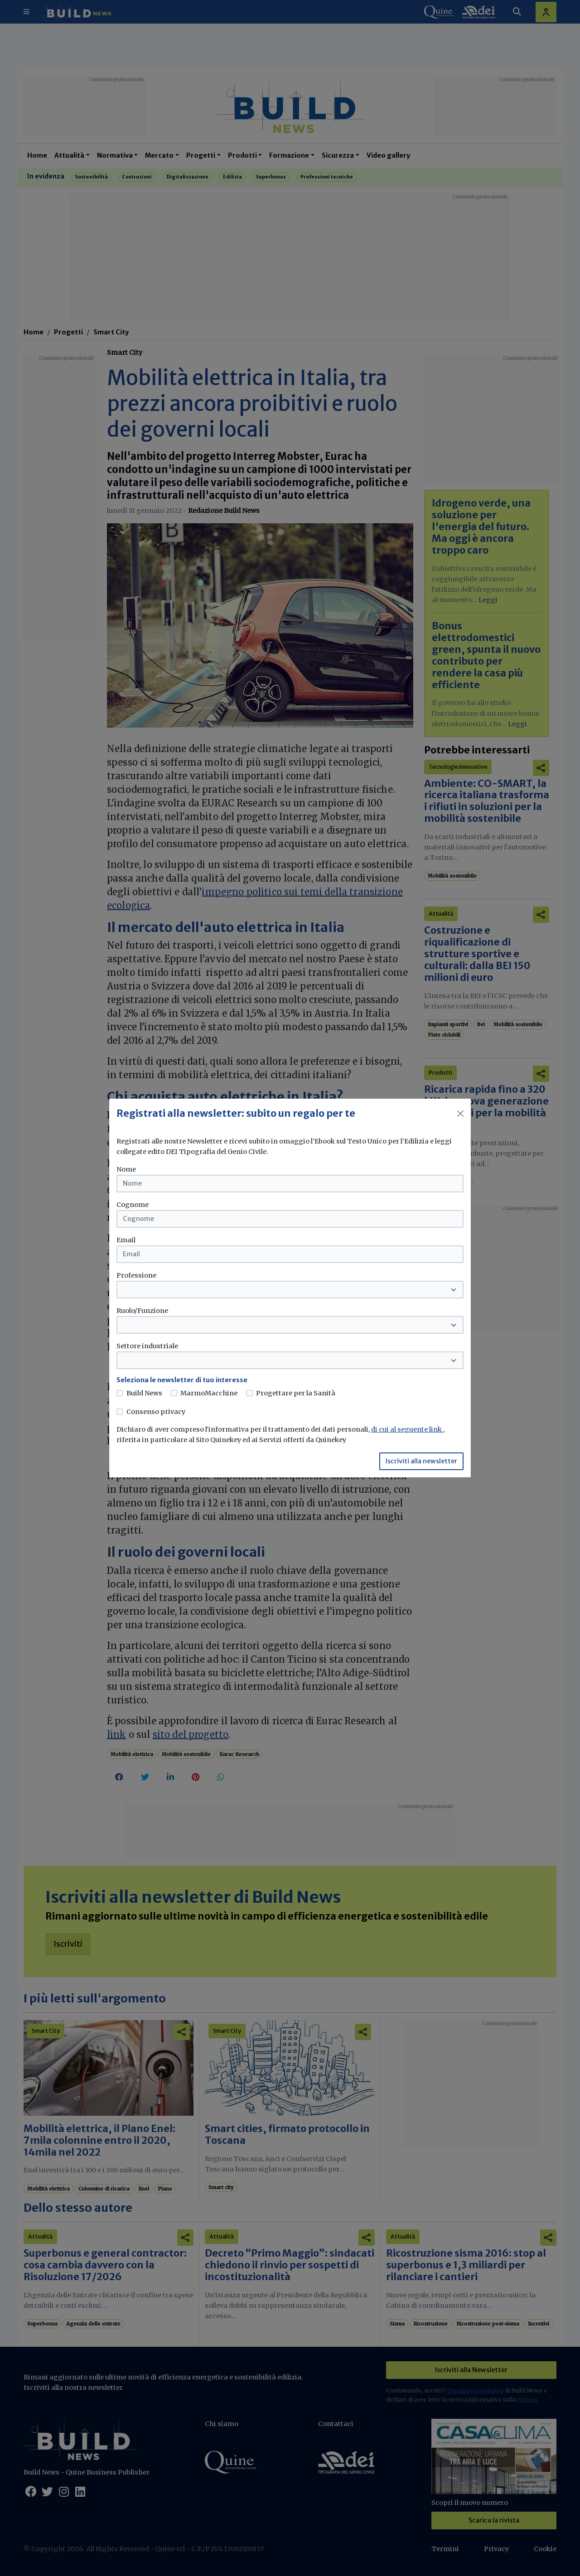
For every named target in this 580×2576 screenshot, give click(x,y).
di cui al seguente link (407, 1429)
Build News (144, 1393)
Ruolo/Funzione (142, 1311)
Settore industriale (147, 1346)
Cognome (132, 1205)
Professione (136, 1275)
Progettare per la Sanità (295, 1393)
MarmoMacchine (208, 1393)
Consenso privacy (155, 1412)
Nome (126, 1169)
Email (125, 1240)
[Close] (460, 1113)
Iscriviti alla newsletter (421, 1461)
